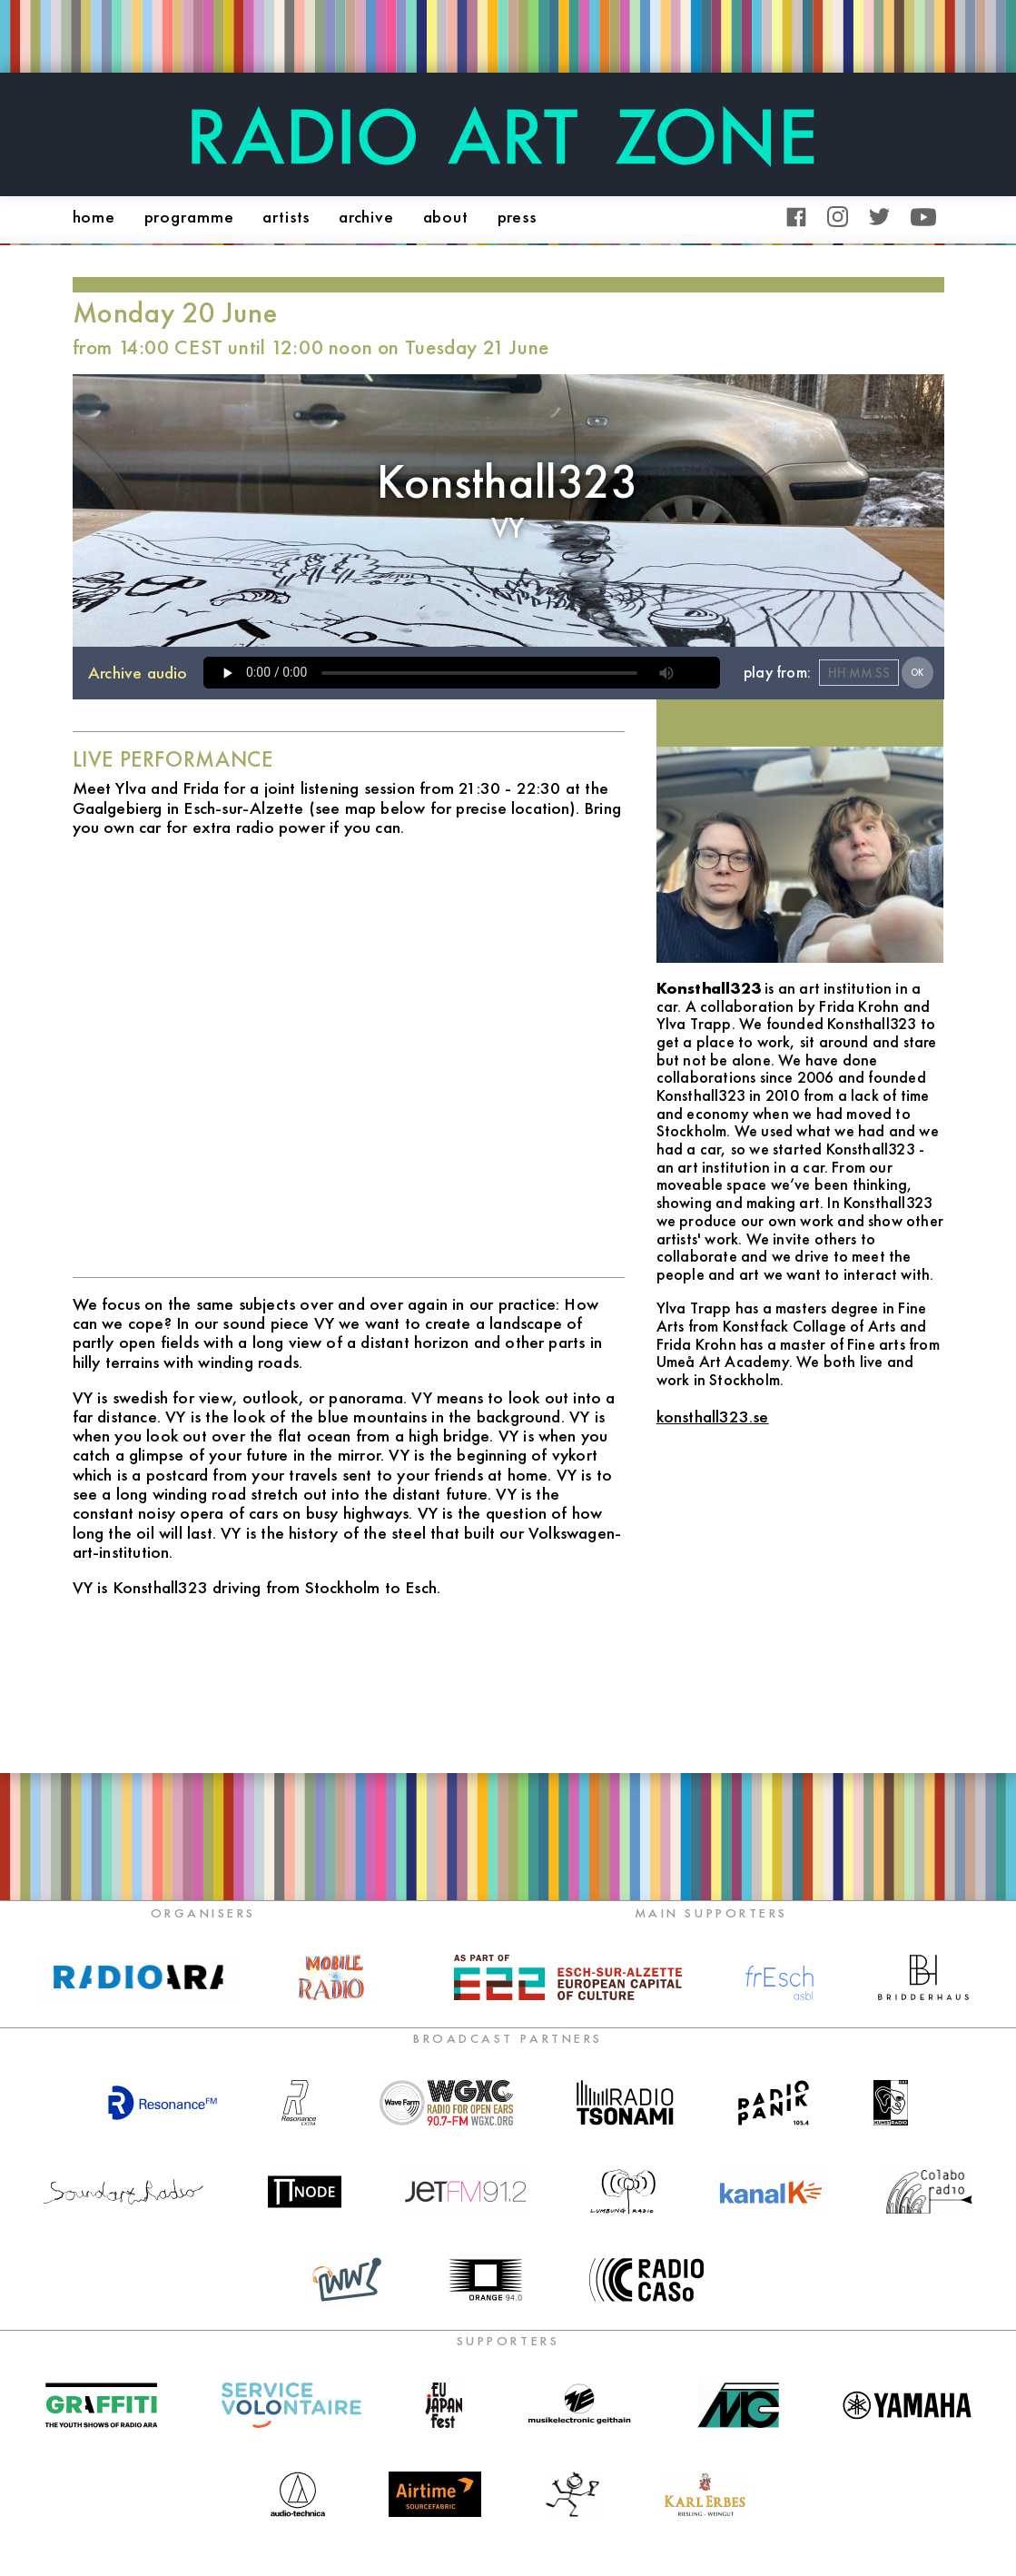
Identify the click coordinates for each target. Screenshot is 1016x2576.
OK (917, 673)
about (446, 216)
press (517, 216)
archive (366, 216)
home (94, 216)
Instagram (837, 216)
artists (286, 216)
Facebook (796, 216)
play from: (777, 672)
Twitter (879, 216)
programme (189, 216)
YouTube (923, 216)
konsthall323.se (712, 1416)
